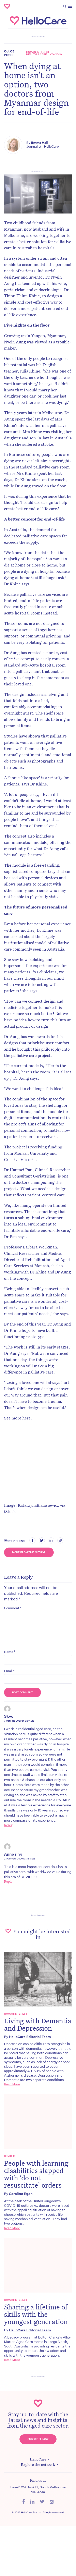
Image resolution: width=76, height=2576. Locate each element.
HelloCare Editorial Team (30, 2037)
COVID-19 (56, 54)
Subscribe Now (38, 2439)
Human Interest (37, 52)
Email (9, 1671)
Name (9, 1652)
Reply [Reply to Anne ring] (8, 1881)
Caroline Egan (21, 2194)
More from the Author (29, 1552)
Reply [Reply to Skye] (8, 1825)
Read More (12, 2084)
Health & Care (36, 54)
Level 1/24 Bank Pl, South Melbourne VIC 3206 (38, 2489)
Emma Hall (39, 143)
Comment (12, 1608)
